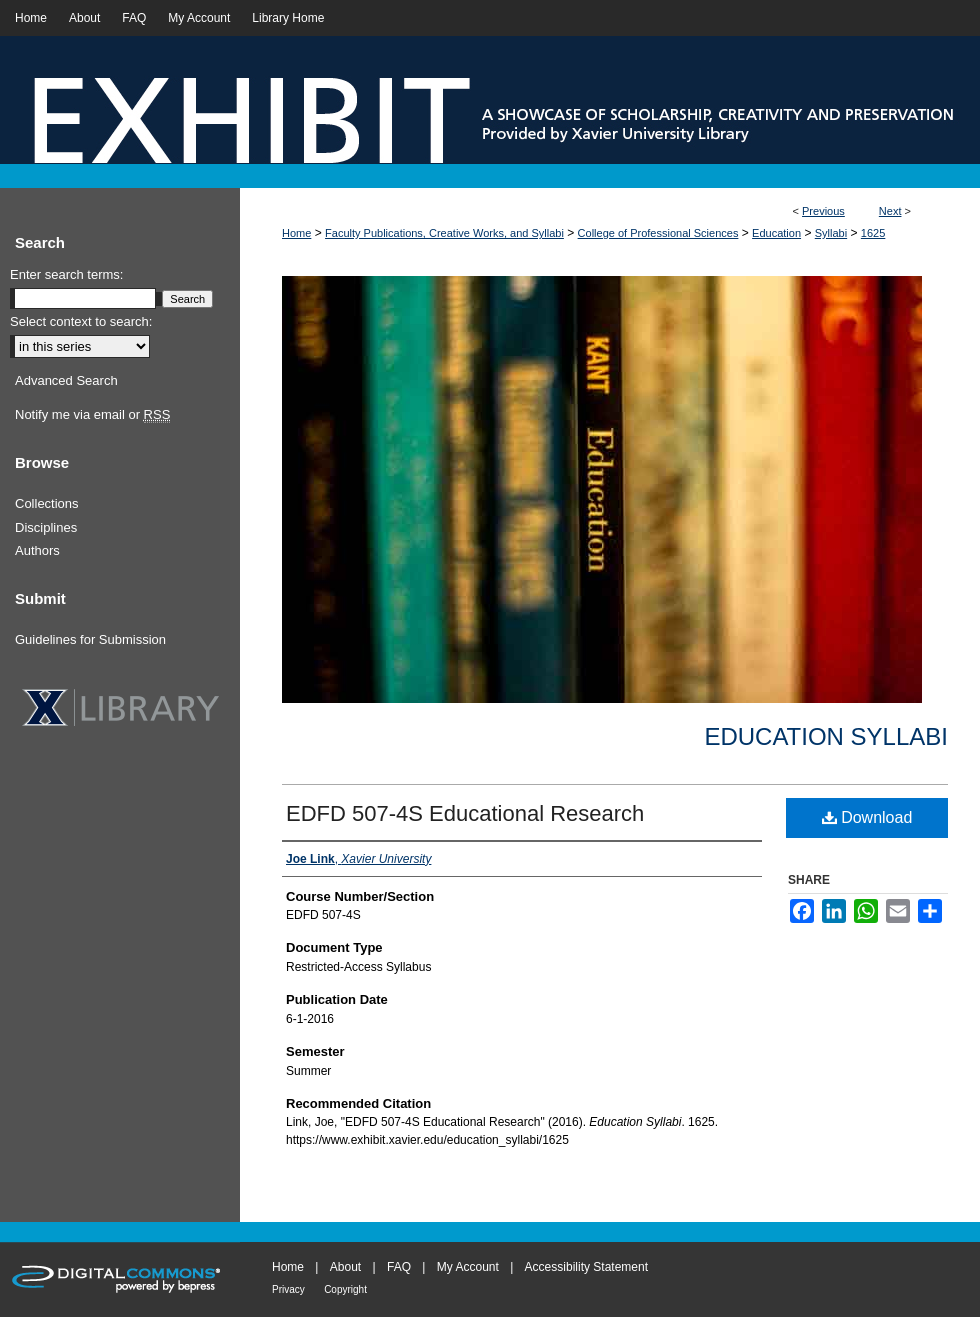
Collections (47, 503)
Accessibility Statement (586, 1267)
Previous (823, 211)
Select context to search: (81, 321)
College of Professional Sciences (658, 233)
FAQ (399, 1267)
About (345, 1267)
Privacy (288, 1289)
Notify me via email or (92, 415)
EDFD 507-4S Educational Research (465, 813)
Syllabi (831, 233)
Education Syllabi (826, 736)
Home (296, 233)
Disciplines (46, 527)
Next (890, 211)
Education (776, 233)
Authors (37, 550)
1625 (873, 233)
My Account (468, 1267)
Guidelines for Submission (90, 639)
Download (867, 817)
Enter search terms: (66, 274)
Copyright (345, 1289)
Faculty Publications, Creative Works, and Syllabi (444, 233)
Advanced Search (66, 380)
